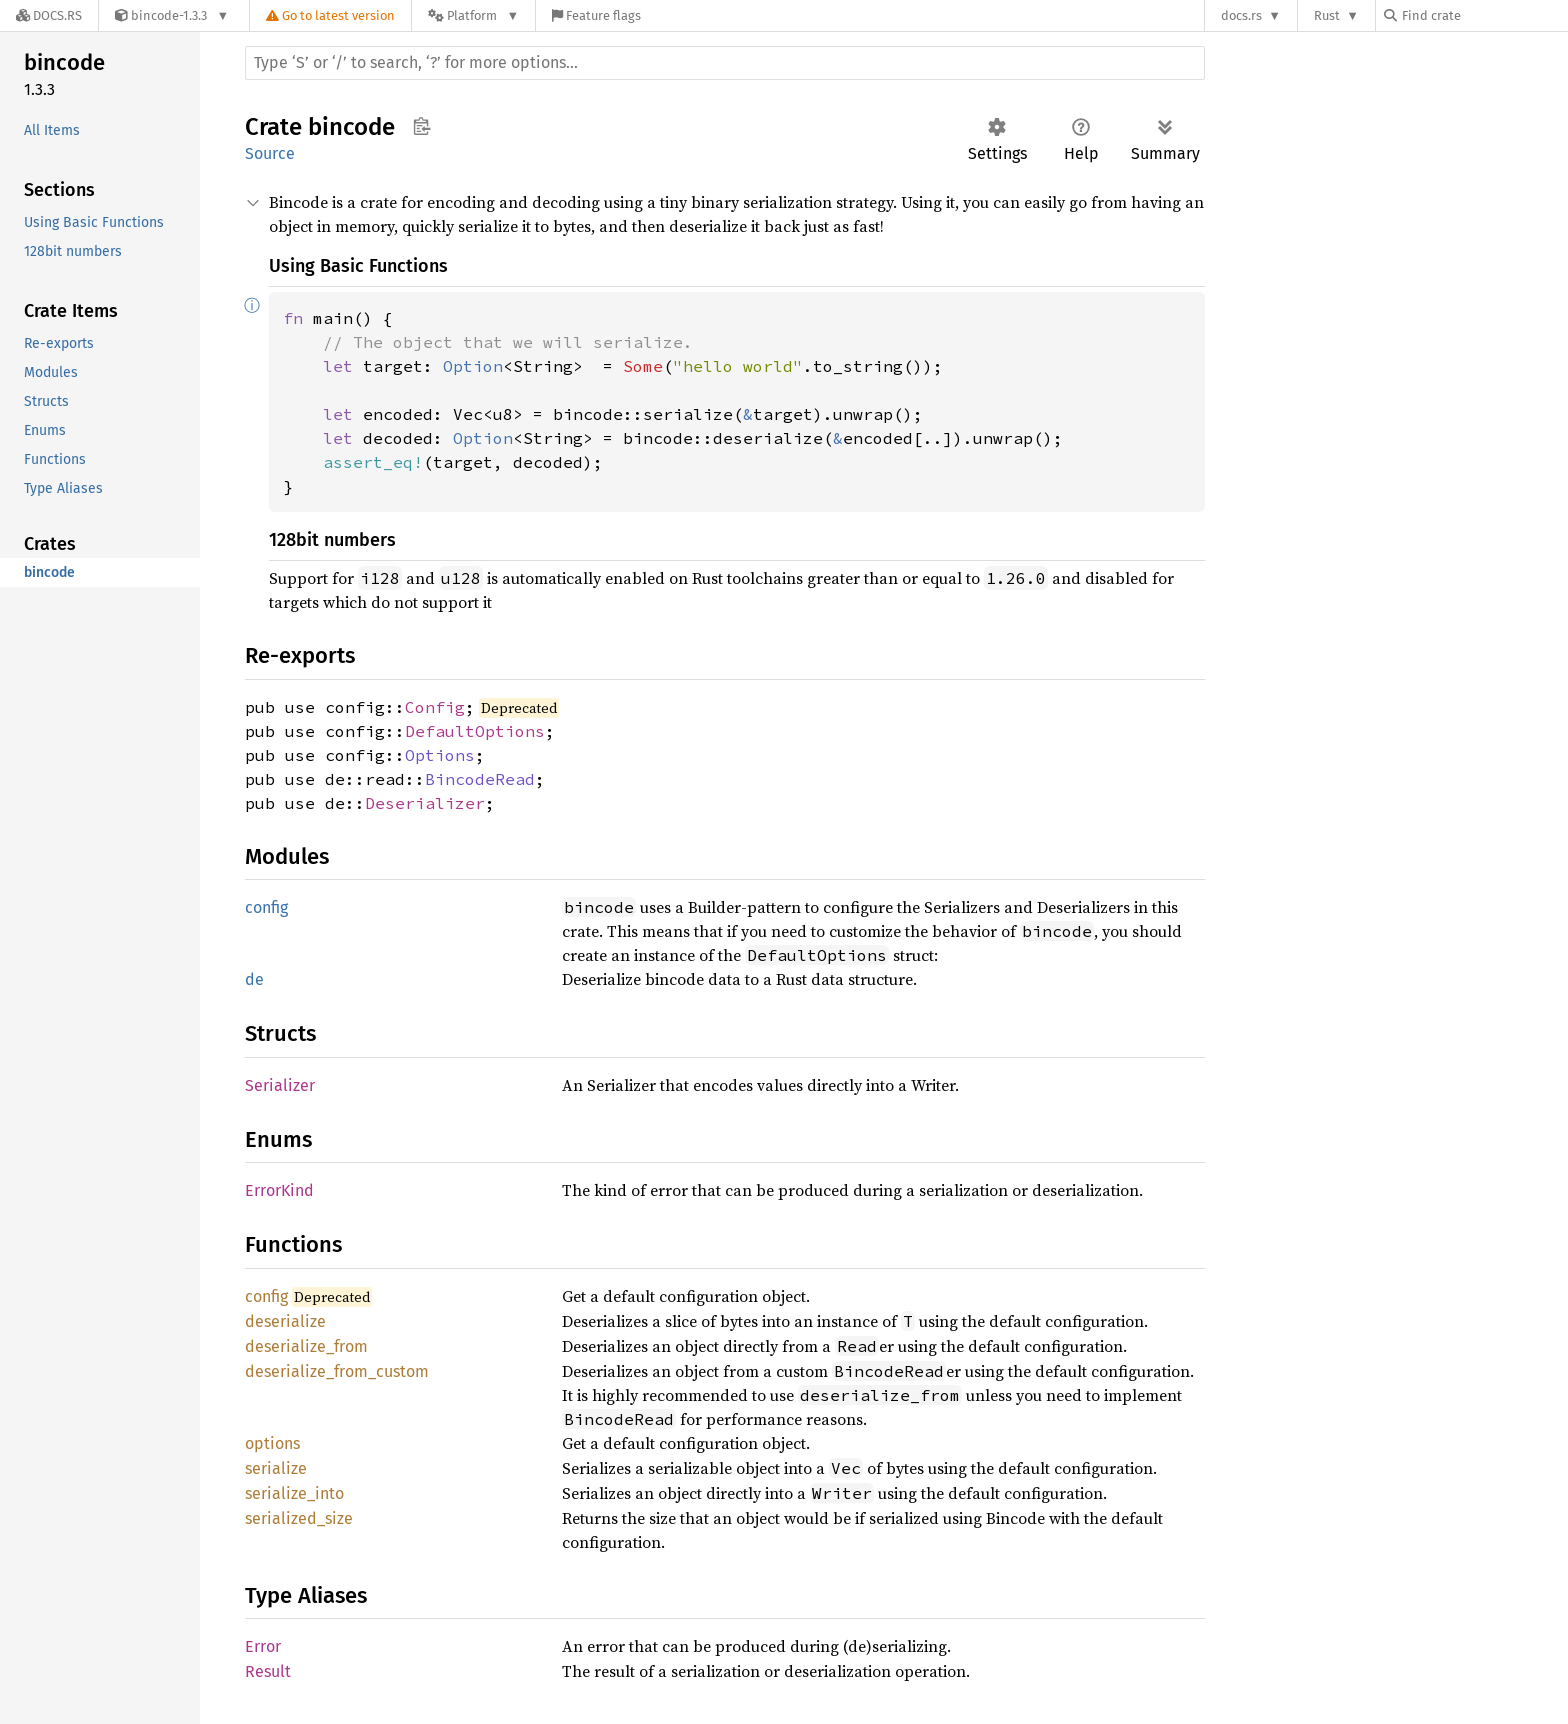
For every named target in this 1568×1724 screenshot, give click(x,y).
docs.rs (1241, 15)
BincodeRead (480, 779)
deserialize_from (306, 1346)
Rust (1327, 15)
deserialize (285, 1321)
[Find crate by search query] (1484, 15)
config (266, 907)
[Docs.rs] (49, 15)
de (254, 979)
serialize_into (294, 1493)
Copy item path (421, 126)
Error (263, 1646)
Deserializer (425, 803)
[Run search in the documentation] (725, 63)
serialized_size (299, 1518)
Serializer (280, 1085)
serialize (276, 1468)
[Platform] (473, 15)
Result (268, 1671)
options (272, 1443)
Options (440, 755)
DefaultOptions (475, 731)
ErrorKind (279, 1190)
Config (435, 707)
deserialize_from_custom (337, 1371)
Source (270, 153)
